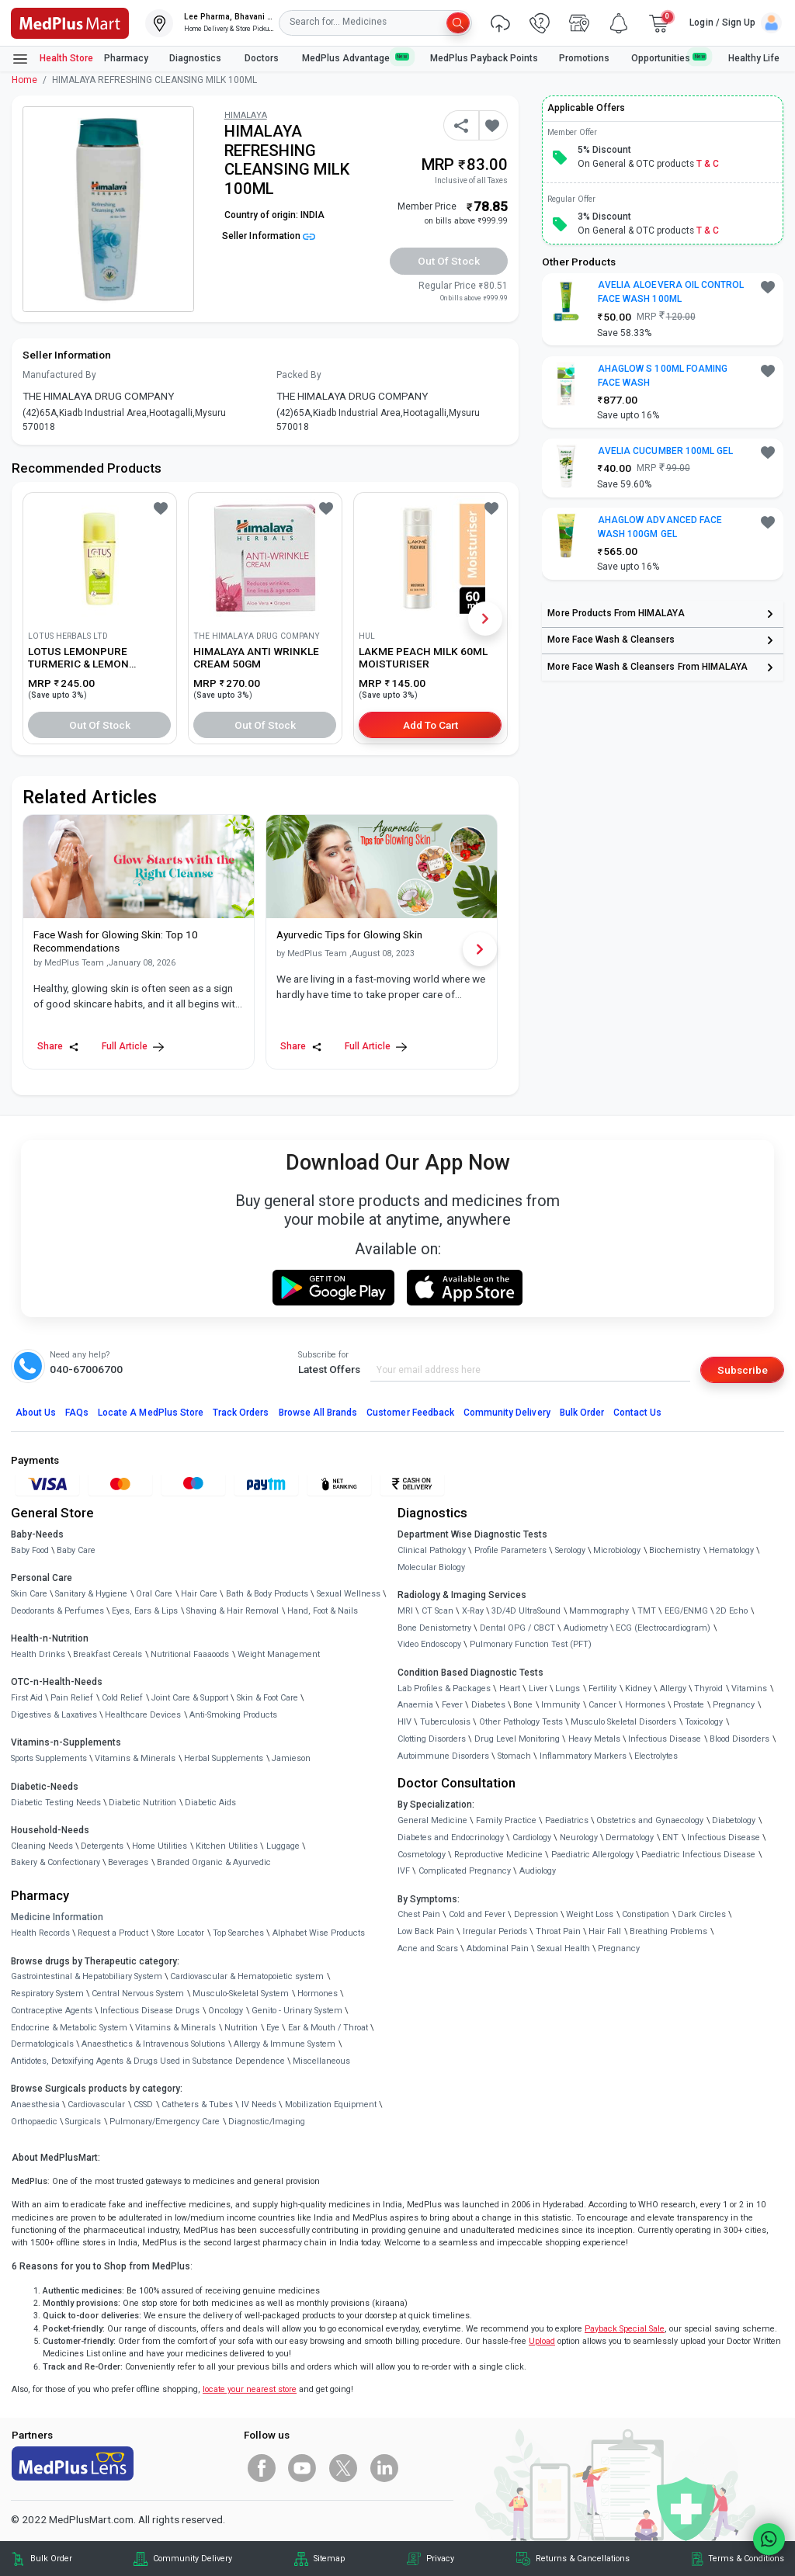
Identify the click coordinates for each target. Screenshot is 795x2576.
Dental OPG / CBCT (517, 1628)
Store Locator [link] (180, 1933)
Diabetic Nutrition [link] (142, 1803)
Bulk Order (582, 1412)
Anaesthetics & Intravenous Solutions (153, 2044)
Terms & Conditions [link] (746, 2558)
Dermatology (630, 1837)
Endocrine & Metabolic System (69, 2028)
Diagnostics (196, 58)
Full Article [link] (133, 1046)
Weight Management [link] (279, 1654)
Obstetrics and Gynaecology (649, 1820)
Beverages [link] (128, 1862)
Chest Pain (419, 1914)
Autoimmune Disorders (443, 1756)
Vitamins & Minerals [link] (135, 1758)
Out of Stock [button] (449, 261)
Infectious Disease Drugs (150, 2011)
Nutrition (241, 2028)
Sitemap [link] (329, 2558)
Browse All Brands (318, 1412)
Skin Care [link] (29, 1594)
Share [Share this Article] (58, 1046)
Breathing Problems (668, 1931)
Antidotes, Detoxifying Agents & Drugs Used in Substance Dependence (148, 2061)
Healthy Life (753, 58)
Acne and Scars (428, 1948)
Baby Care (76, 1550)
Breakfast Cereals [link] (107, 1654)
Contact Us (637, 1412)
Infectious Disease (664, 1739)
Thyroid (708, 1688)
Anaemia (415, 1705)
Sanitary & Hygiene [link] (91, 1594)
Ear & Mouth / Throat (328, 2028)
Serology (570, 1550)
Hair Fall (604, 1931)
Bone (523, 1705)
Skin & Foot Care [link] (267, 1698)
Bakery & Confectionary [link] (55, 1862)
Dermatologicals (42, 2044)
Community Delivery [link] (192, 2558)
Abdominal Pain (498, 1948)
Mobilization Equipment (331, 2104)
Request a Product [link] (113, 1933)
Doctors (263, 58)
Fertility (602, 1688)
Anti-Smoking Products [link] (233, 1715)
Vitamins (749, 1688)
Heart (509, 1688)
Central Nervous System (138, 1993)
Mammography (599, 1611)
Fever (452, 1705)
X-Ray (473, 1611)
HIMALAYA (245, 115)
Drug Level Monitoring (517, 1739)
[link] (70, 22)
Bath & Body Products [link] (267, 1594)
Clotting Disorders (432, 1739)
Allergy (673, 1688)
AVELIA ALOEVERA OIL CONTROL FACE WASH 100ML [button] (671, 291)
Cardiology (531, 1837)
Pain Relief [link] (71, 1698)
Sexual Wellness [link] (348, 1594)
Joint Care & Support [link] (189, 1698)
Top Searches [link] (238, 1933)
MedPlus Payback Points (484, 58)
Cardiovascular (96, 2104)
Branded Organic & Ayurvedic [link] (214, 1862)
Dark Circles (702, 1914)
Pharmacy (126, 58)
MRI (405, 1611)
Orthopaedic (34, 2122)
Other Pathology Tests (521, 1722)
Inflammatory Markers (583, 1756)
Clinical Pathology (432, 1550)
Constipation (645, 1914)
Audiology (537, 1871)
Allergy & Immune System (284, 2044)
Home (24, 80)
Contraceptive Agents (51, 2011)
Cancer (602, 1705)
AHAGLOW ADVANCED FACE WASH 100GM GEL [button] (660, 527)
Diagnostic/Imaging (266, 2122)
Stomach (514, 1756)
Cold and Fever (477, 1914)
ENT (670, 1837)
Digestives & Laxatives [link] (54, 1715)
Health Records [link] (40, 1933)
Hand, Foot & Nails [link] (322, 1611)
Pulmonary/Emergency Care (164, 2122)
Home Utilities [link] (159, 1846)
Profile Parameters (510, 1550)
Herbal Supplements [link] (223, 1758)
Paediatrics (566, 1820)
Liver (538, 1688)
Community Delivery (506, 1412)
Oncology (225, 2011)
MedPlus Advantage (355, 58)
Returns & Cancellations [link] (583, 2558)
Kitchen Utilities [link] (227, 1846)
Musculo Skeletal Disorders (623, 1722)
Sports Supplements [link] (49, 1758)
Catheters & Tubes (197, 2104)
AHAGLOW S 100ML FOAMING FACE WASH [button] (662, 375)
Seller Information (268, 236)
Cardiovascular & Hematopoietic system (247, 1976)
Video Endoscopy (429, 1644)
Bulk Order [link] (51, 2558)
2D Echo (732, 1611)
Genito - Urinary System (297, 2011)
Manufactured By (59, 374)
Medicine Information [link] (57, 1917)
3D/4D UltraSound (526, 1611)
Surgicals (83, 2122)
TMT (646, 1611)
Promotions (584, 58)
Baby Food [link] (30, 1550)
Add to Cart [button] (430, 725)
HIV (404, 1722)
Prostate (688, 1705)
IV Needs (258, 2104)
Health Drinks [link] (38, 1654)
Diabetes (488, 1705)
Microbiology (617, 1550)
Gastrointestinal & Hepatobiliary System (86, 1976)
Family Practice (506, 1820)
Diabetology (733, 1820)
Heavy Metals (594, 1739)
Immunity (560, 1705)
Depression (536, 1914)
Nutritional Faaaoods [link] (190, 1654)
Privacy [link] (440, 2558)
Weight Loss (589, 1914)
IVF (404, 1871)
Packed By (298, 374)
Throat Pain (558, 1931)
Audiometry (586, 1628)
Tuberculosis (445, 1722)
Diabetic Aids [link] (210, 1803)
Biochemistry (674, 1550)
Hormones (317, 1993)
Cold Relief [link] (122, 1698)
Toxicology (704, 1722)
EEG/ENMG (686, 1611)
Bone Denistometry (434, 1628)
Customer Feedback (410, 1412)
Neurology (579, 1837)
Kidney (638, 1688)
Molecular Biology (431, 1567)
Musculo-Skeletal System (241, 1993)
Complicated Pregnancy (464, 1871)
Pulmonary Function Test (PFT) (531, 1644)
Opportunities (669, 58)
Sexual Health (563, 1948)
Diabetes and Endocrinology (451, 1837)
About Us (36, 1412)
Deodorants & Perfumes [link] (57, 1611)
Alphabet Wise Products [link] (319, 1933)
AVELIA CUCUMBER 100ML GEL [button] (665, 451)
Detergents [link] (102, 1846)
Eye (272, 2028)
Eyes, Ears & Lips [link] (145, 1611)
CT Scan (437, 1611)
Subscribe (742, 1370)
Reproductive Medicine (498, 1855)
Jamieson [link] (291, 1758)
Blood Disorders (739, 1739)
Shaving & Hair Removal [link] (232, 1611)
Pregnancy (734, 1705)
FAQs (77, 1412)
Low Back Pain (426, 1931)
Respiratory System (47, 1993)
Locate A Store (150, 1412)
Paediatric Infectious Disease (698, 1855)
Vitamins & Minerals (175, 2028)
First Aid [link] (27, 1698)
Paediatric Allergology (592, 1855)
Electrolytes (656, 1756)
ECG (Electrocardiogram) (663, 1628)
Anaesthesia (35, 2104)
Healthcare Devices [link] (143, 1715)
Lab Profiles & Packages (444, 1688)
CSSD (143, 2104)
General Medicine (432, 1820)
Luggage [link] (283, 1846)
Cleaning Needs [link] (42, 1846)
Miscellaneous (321, 2061)
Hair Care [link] (199, 1594)
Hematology (731, 1550)
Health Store (52, 59)
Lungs (567, 1688)
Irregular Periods (495, 1931)
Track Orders (241, 1412)
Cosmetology (422, 1855)
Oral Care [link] (154, 1594)
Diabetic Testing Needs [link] (56, 1803)
